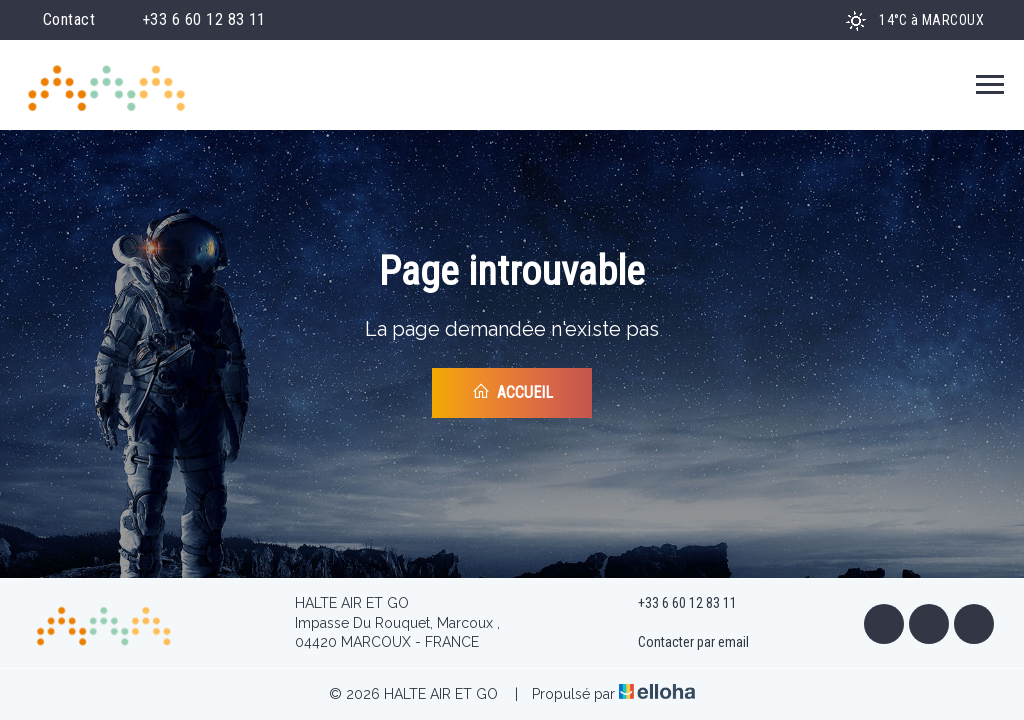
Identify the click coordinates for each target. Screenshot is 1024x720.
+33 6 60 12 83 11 (676, 604)
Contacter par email (682, 643)
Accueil (512, 392)
